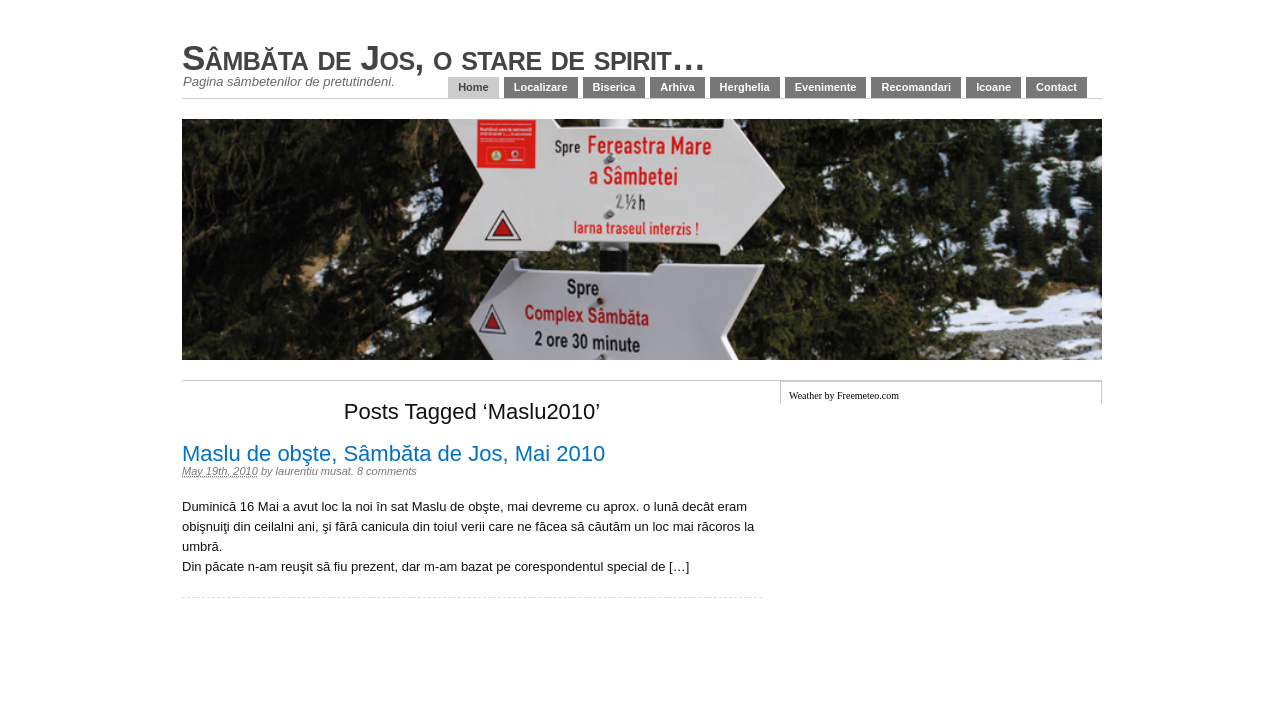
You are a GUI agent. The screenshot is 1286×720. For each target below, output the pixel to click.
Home (473, 87)
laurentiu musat (313, 471)
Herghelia (745, 87)
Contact (1056, 87)
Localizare (541, 87)
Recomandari (916, 87)
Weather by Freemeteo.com (844, 395)
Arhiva (677, 87)
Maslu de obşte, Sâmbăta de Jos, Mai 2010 (393, 453)
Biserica (614, 87)
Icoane (993, 87)
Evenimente (826, 87)
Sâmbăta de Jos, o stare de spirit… (444, 57)
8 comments (387, 471)
